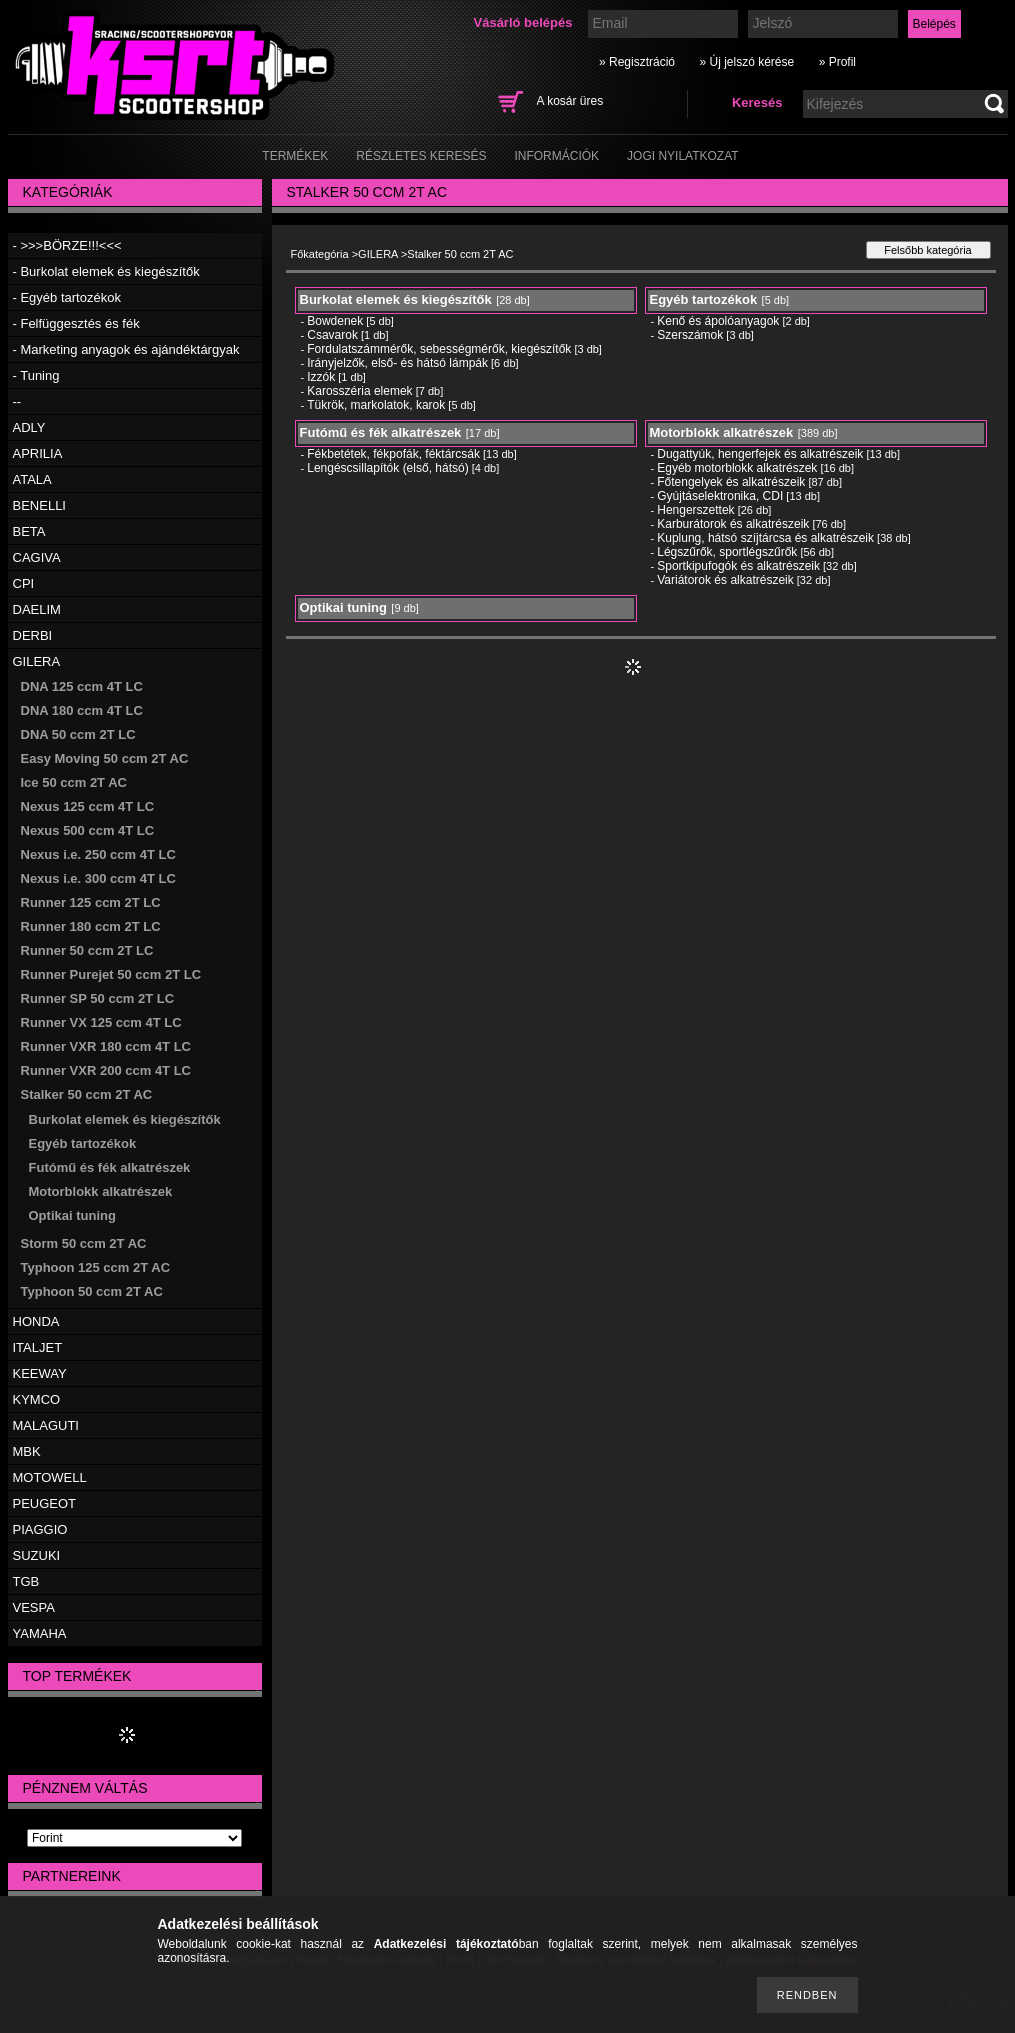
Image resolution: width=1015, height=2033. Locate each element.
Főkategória (320, 254)
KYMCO (37, 1399)
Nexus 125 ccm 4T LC (88, 806)
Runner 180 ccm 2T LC (91, 926)
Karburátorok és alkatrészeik (733, 524)
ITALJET (38, 1347)
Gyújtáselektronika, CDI (720, 496)
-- (17, 401)
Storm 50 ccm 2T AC (84, 1243)
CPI (24, 583)
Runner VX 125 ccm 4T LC (101, 1022)
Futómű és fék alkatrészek (110, 1167)
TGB (26, 1581)
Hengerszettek (695, 510)
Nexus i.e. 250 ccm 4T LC (98, 854)
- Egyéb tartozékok (67, 297)
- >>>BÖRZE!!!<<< (67, 245)
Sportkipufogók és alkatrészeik (738, 566)
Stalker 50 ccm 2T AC (87, 1094)
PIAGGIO (40, 1529)
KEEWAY (40, 1373)
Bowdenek (335, 321)
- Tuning (36, 375)
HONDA (36, 1321)
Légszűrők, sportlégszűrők (727, 552)
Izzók (321, 377)
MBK (27, 1451)
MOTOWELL (50, 1477)
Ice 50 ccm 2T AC (74, 782)
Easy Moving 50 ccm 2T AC (105, 758)
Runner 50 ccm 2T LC (87, 950)
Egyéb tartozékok (83, 1143)
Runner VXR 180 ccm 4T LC (106, 1046)
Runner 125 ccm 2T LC (91, 902)
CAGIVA (37, 557)
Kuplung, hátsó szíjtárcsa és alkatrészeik (765, 538)
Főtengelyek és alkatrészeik (731, 482)
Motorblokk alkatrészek (101, 1191)
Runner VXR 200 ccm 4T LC (106, 1070)
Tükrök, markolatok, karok (376, 405)
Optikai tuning (72, 1215)
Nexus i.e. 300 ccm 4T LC (98, 878)
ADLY (29, 427)
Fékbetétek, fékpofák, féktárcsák (393, 454)
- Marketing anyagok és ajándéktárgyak (126, 349)
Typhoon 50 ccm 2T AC (92, 1291)
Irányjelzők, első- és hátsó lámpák (397, 363)
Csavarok (332, 335)
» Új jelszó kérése (746, 62)
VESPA (34, 1607)
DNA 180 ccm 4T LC (82, 710)
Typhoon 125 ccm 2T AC (96, 1267)
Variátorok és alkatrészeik (725, 580)
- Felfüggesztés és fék (76, 323)
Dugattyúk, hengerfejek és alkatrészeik (760, 454)
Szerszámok (690, 335)
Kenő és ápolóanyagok (718, 321)
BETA (29, 531)
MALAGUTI (46, 1425)
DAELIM (37, 609)
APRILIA (38, 453)
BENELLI (39, 505)
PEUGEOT (45, 1503)
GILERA (37, 661)
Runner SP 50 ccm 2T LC (98, 998)
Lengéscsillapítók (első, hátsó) (387, 468)
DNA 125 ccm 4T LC (82, 686)
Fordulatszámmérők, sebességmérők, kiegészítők (439, 349)
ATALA (32, 479)
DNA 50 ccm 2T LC (78, 734)
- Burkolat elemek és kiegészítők (106, 271)
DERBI (33, 635)
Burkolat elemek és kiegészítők (125, 1119)
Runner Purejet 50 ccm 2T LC (111, 974)
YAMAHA (40, 1633)
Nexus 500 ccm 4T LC (88, 830)
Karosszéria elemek (359, 391)
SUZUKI (37, 1555)
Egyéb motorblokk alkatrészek (737, 468)
